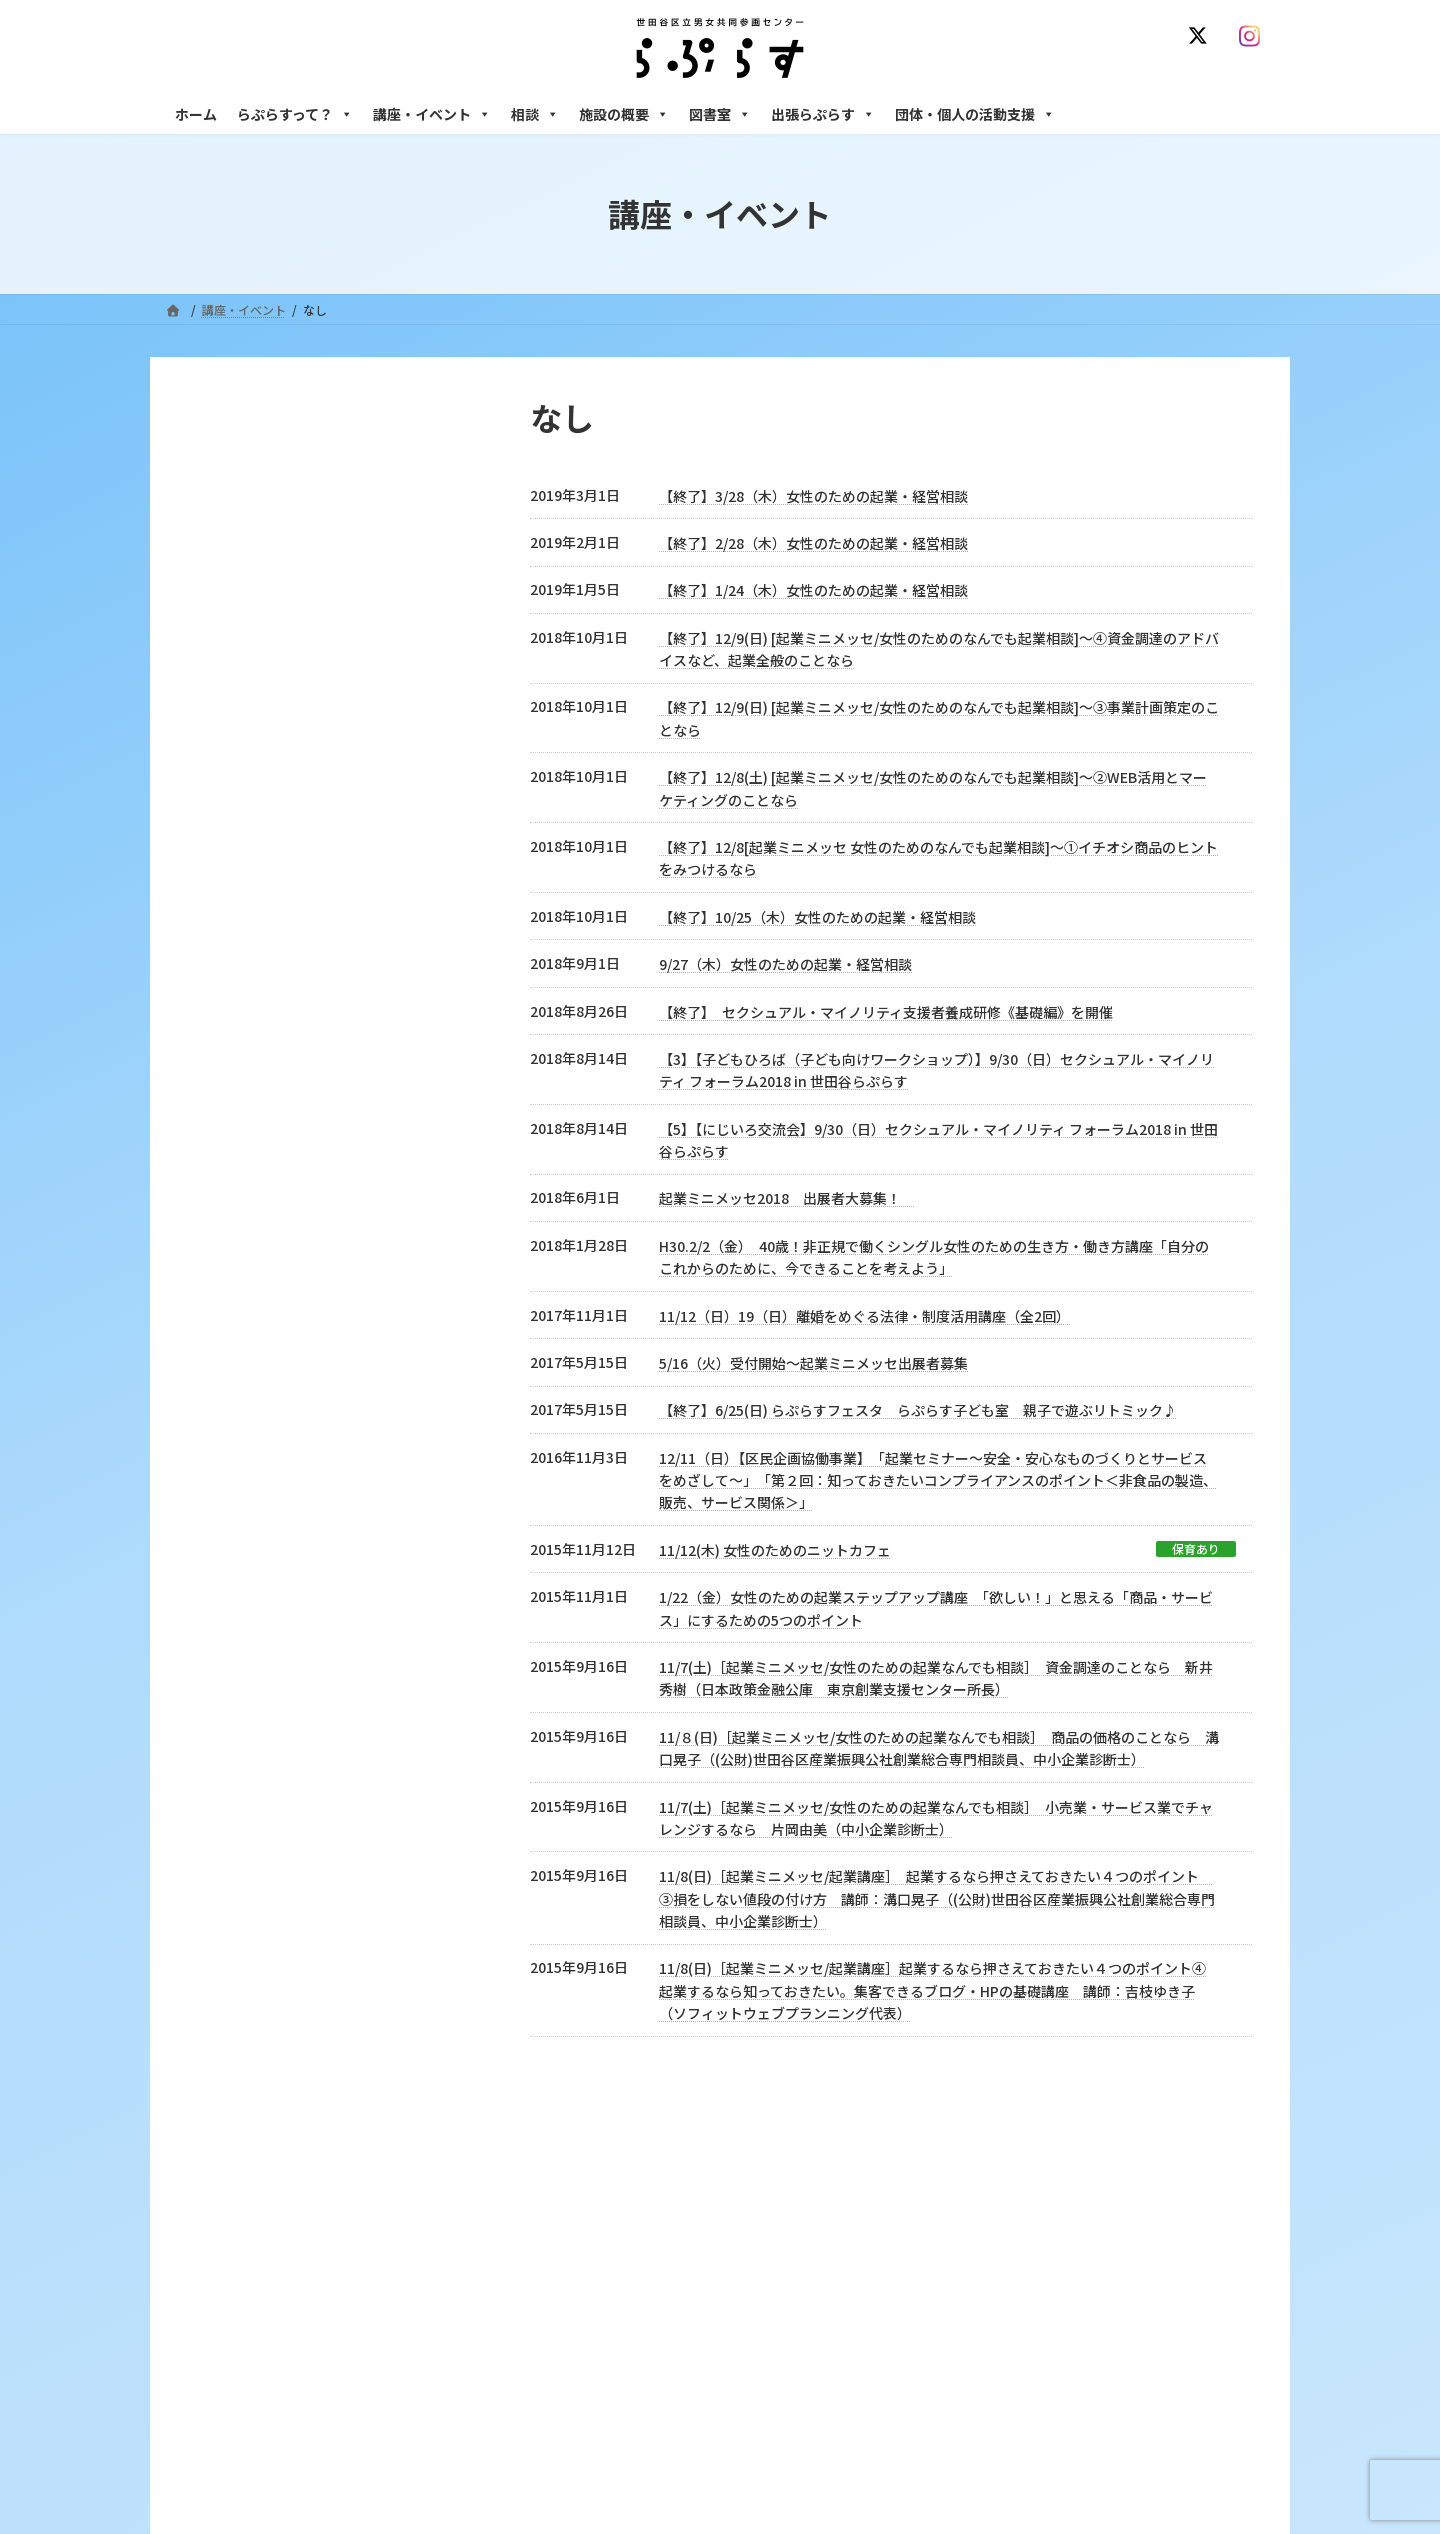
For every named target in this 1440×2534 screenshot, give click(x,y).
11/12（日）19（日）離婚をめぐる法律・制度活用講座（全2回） (864, 1316)
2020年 (256, 825)
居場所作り (246, 1377)
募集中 (230, 567)
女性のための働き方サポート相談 (1039, 2378)
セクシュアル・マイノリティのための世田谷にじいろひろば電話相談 (1110, 2422)
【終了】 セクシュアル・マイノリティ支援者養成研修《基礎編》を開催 (886, 1012)
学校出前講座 (254, 1266)
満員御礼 (238, 604)
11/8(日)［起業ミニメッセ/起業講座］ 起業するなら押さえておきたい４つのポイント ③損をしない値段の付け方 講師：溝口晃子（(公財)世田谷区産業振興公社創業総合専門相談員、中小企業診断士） (937, 1898)
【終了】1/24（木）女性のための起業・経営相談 (813, 590)
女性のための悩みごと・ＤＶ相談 (1039, 2343)
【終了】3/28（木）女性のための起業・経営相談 (813, 496)
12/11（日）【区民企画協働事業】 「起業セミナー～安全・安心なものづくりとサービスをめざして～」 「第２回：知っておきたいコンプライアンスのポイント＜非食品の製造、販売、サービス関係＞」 (938, 1480)
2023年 (256, 714)
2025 (224, 530)
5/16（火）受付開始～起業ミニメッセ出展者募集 (813, 1363)
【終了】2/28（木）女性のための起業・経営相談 (813, 543)
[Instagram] (1254, 36)
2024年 (256, 677)
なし (222, 1193)
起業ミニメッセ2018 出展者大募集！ (787, 1198)
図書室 (720, 114)
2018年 (256, 898)
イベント (238, 1119)
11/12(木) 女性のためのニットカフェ (775, 1550)
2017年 (256, 935)
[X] (1202, 36)
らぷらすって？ (295, 114)
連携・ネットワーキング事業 (310, 1340)
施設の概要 (624, 114)
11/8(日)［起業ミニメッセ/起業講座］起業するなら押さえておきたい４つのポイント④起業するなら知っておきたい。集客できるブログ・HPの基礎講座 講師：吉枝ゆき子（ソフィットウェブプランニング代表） (932, 1990)
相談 (535, 114)
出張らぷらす (823, 114)
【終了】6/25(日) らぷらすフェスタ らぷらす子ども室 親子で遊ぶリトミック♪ (918, 1410)
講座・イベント (432, 114)
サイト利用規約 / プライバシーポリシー (818, 2224)
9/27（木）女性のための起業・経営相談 (785, 964)
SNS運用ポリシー (1013, 2224)
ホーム (196, 114)
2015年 (256, 1009)
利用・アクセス (610, 2378)
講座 (222, 1229)
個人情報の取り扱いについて (1178, 2224)
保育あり (1196, 1549)
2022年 (256, 751)
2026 (224, 493)
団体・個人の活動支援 (975, 114)
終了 (222, 641)
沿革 (581, 2343)
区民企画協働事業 (270, 1303)
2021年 (256, 788)
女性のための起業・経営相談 (1027, 2499)
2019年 (256, 861)
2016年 (256, 972)
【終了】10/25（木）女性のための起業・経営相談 (817, 917)
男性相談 (973, 2465)
